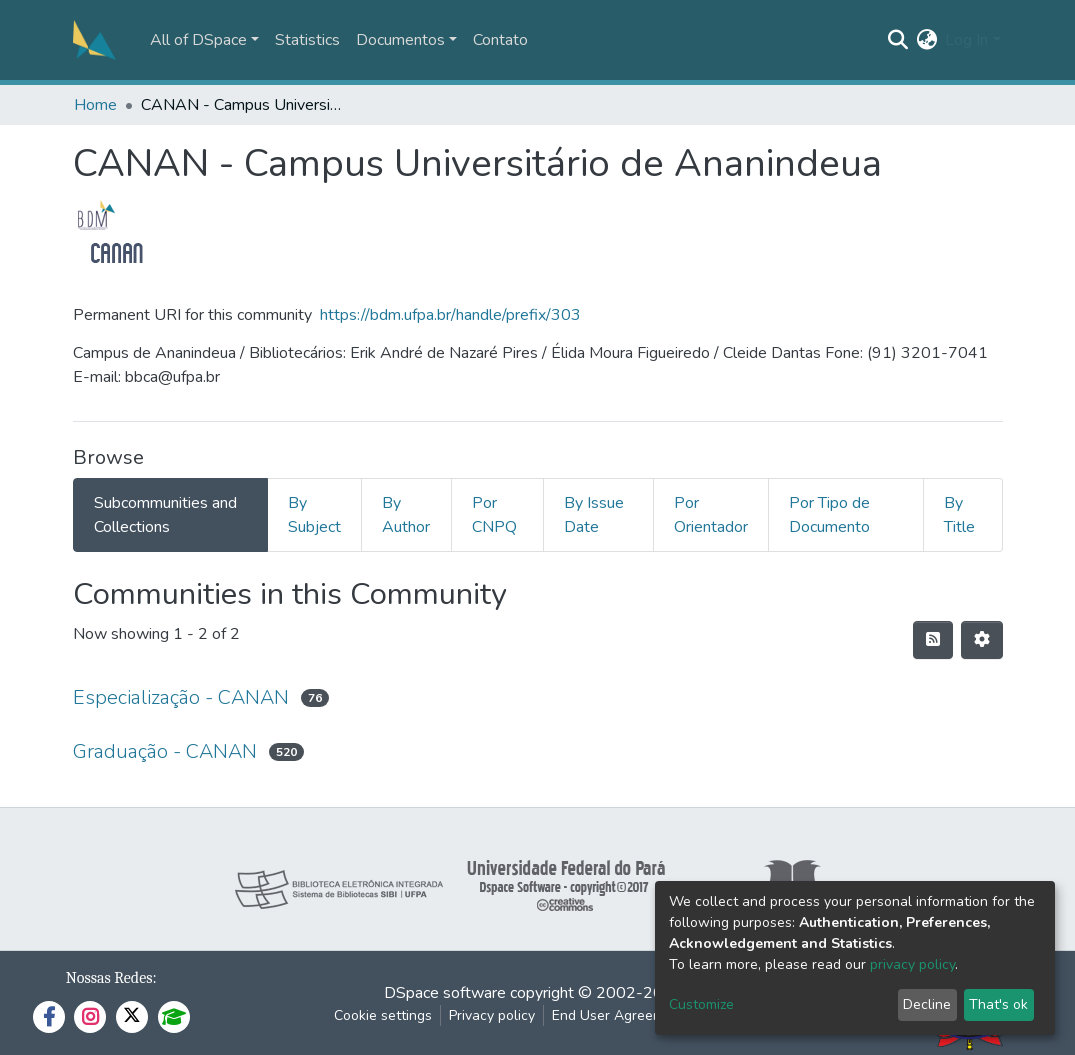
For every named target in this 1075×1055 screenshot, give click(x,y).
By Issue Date (594, 515)
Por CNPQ (494, 515)
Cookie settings (383, 1015)
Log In (966, 40)
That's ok (998, 1004)
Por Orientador (711, 515)
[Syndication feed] (933, 640)
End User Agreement (618, 1015)
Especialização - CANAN (181, 697)
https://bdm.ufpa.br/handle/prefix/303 (450, 315)
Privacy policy (492, 1015)
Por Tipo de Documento (829, 515)
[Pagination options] (982, 640)
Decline (927, 1004)
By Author (406, 515)
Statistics (307, 40)
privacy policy (912, 964)
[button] (926, 40)
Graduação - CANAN (165, 751)
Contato (500, 40)
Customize (701, 1004)
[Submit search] (897, 40)
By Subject (314, 515)
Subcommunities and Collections (165, 515)
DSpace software (445, 993)
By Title (959, 515)
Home (95, 105)
